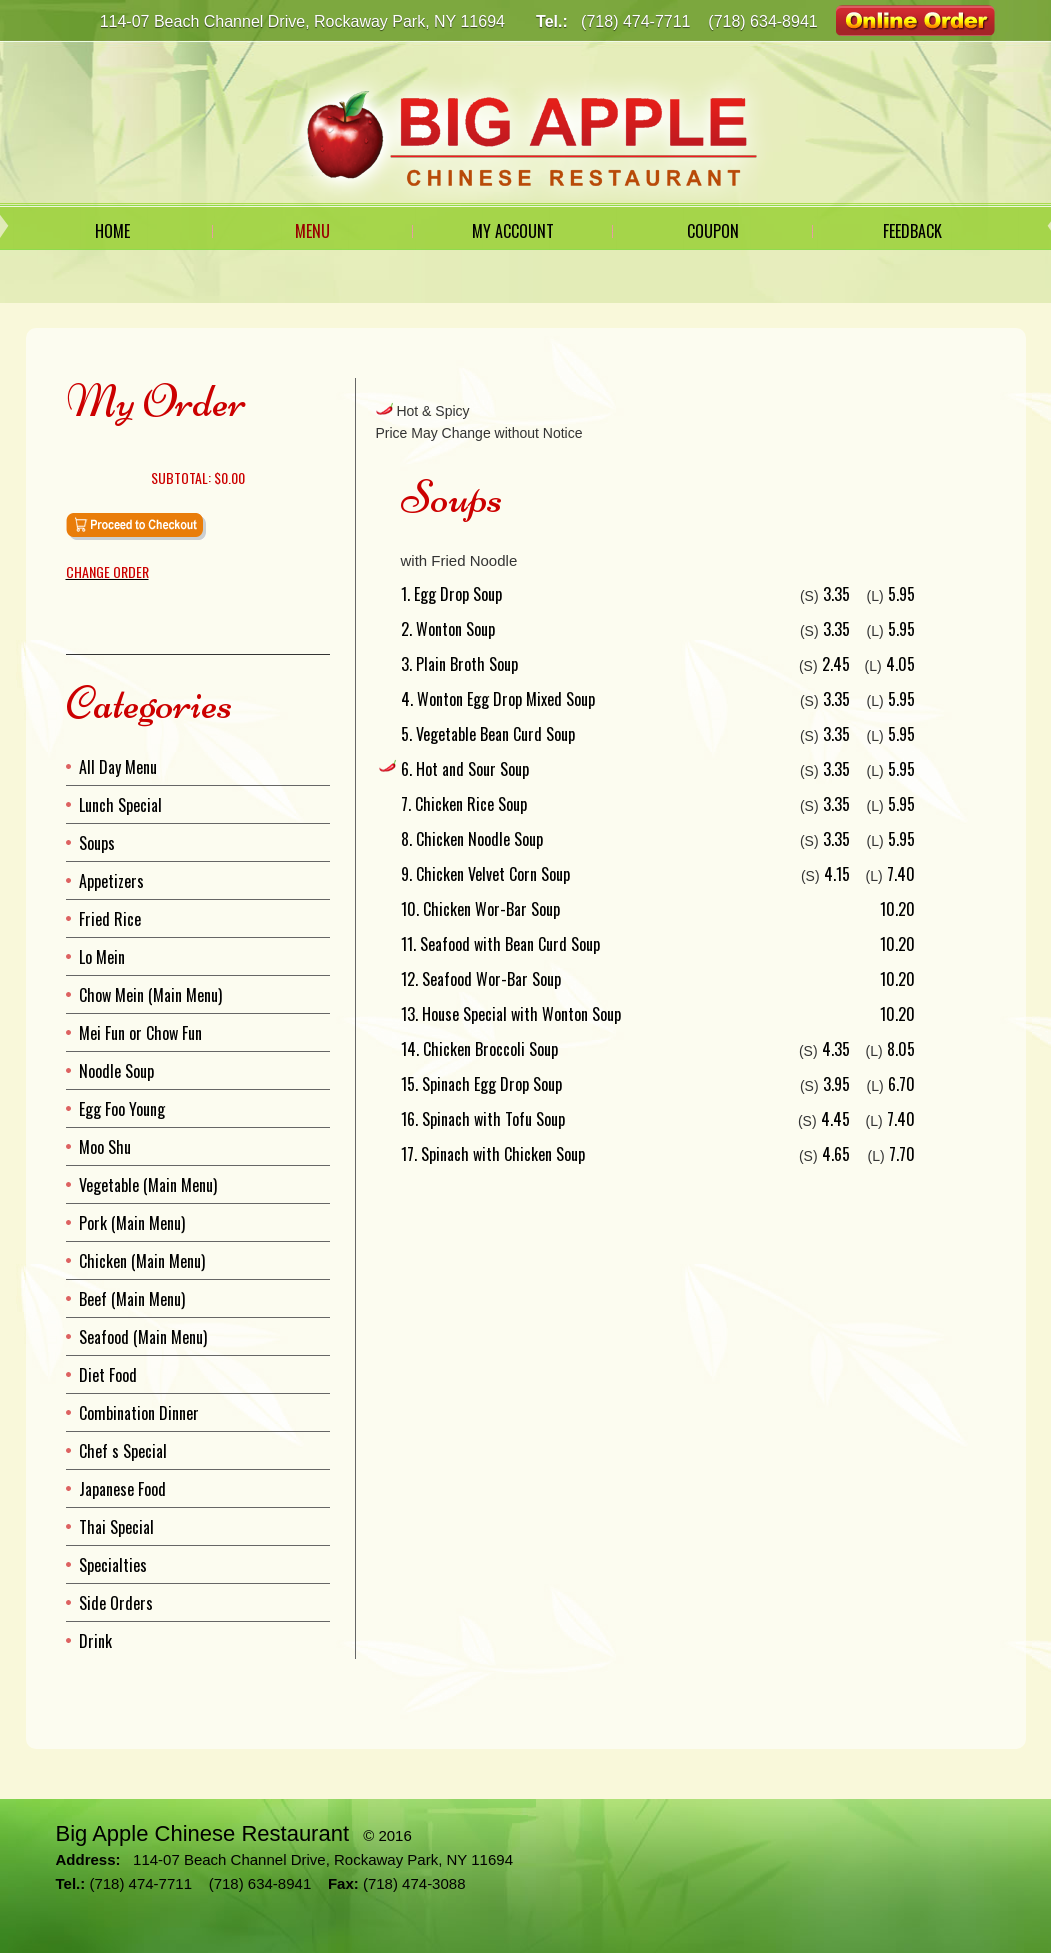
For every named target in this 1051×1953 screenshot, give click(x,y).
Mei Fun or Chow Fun (140, 1033)
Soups (97, 843)
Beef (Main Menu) (132, 1299)
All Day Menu (118, 767)
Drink (95, 1641)
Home (112, 231)
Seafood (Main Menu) (143, 1337)
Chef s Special (123, 1451)
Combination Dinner (139, 1413)
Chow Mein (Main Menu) (150, 995)
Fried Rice (110, 919)
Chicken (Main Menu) (142, 1261)
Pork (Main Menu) (132, 1223)
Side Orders (116, 1603)
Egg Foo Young (122, 1109)
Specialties (113, 1565)
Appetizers (111, 881)
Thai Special (116, 1527)
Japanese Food (122, 1489)
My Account (513, 231)
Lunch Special (120, 805)
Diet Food (108, 1375)
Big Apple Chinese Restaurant (203, 1833)
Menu (312, 231)
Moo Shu (105, 1147)
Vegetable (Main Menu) (148, 1185)
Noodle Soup (116, 1071)
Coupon (713, 231)
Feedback (912, 231)
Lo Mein (102, 957)
